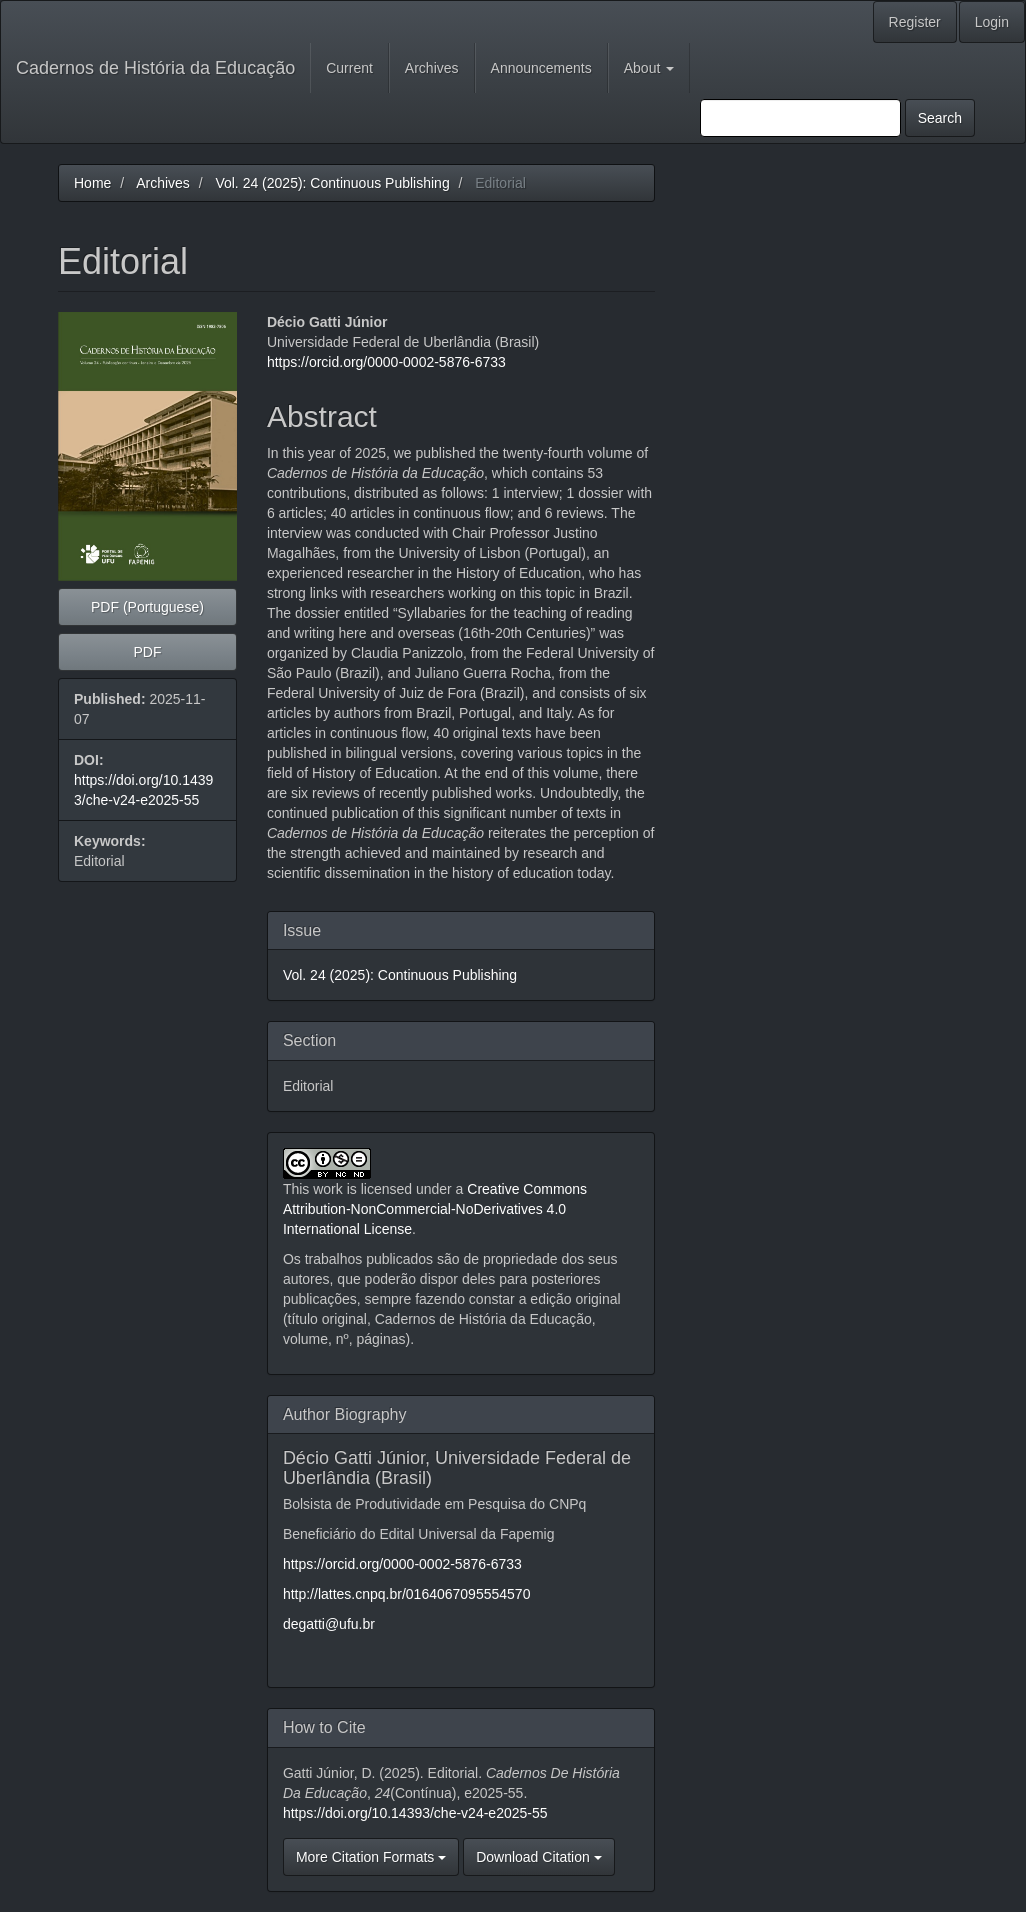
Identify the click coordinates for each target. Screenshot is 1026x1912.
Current (349, 68)
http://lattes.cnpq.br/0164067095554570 (407, 1594)
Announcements (541, 68)
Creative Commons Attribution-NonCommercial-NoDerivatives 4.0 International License (435, 1209)
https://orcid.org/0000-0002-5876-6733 (386, 362)
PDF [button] (147, 652)
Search (940, 118)
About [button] (649, 68)
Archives (432, 68)
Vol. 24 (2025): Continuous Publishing (332, 183)
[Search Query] (800, 118)
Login (992, 22)
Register (915, 22)
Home (92, 183)
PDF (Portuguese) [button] (147, 607)
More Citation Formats (371, 1857)
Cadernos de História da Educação (155, 68)
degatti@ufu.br (329, 1624)
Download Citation (539, 1857)
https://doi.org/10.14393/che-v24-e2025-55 (415, 1813)
